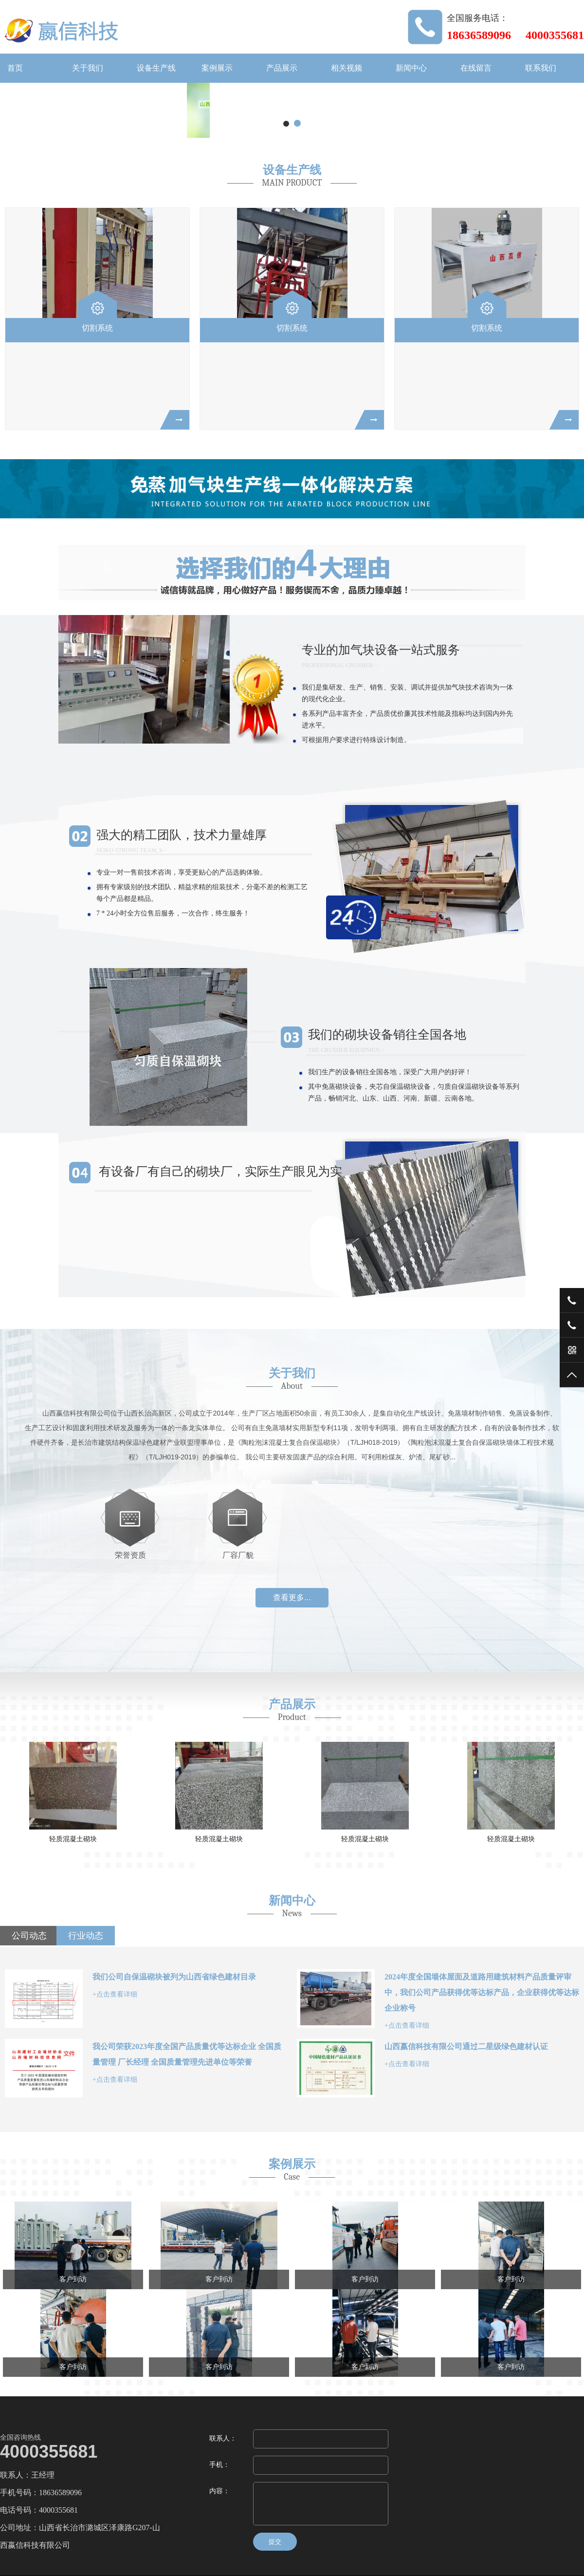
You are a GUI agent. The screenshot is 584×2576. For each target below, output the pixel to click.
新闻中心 (411, 68)
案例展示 (217, 68)
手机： (219, 2464)
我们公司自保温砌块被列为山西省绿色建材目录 (174, 1977)
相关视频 (346, 68)
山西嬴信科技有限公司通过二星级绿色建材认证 (466, 2046)
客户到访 (73, 2279)
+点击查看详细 (114, 1994)
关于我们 (87, 68)
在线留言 (476, 68)
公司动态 (29, 1936)
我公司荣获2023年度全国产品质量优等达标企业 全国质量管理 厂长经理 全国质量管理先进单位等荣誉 (186, 2054)
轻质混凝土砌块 (73, 1839)
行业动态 (85, 1936)
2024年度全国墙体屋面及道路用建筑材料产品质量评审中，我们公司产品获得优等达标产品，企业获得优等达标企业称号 (481, 1992)
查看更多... (291, 1597)
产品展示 (281, 68)
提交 (275, 2541)
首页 (15, 68)
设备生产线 (156, 68)
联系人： (223, 2438)
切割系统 (97, 328)
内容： (219, 2491)
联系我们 (540, 68)
